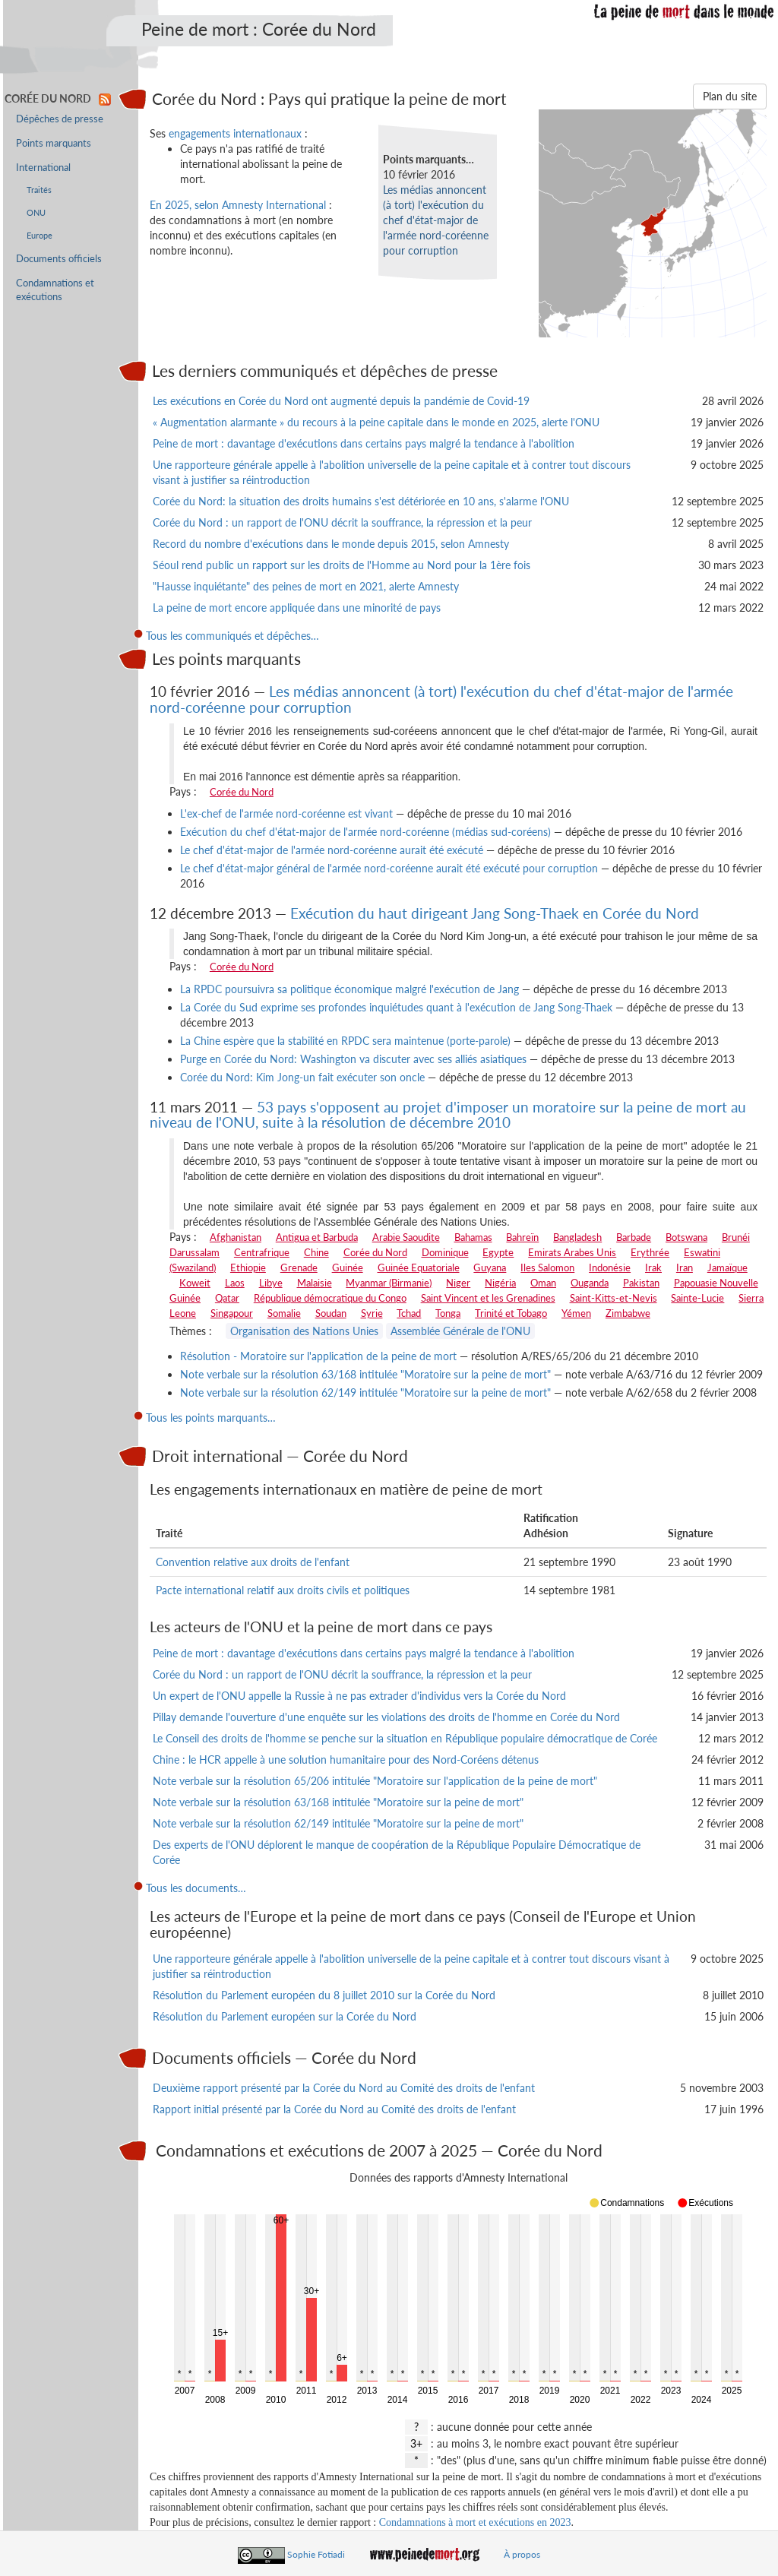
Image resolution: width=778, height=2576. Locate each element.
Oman (543, 1283)
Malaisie (314, 1283)
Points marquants (53, 143)
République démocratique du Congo (330, 1298)
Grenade (299, 1267)
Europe (39, 235)
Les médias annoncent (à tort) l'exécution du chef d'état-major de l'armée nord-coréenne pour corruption (436, 220)
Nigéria (500, 1283)
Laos (235, 1283)
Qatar (227, 1298)
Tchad (409, 1313)
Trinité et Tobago (511, 1313)
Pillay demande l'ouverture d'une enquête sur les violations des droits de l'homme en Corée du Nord (386, 1716)
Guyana (489, 1267)
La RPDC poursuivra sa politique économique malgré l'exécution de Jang (349, 989)
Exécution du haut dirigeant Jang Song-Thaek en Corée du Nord (494, 913)
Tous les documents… (196, 1887)
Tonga (447, 1313)
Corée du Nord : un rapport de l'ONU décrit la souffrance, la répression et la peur (342, 522)
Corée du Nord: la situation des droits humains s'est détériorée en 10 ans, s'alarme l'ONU (361, 501)
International (43, 167)
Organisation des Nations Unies (304, 1330)
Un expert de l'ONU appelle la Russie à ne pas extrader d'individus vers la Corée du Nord (359, 1695)
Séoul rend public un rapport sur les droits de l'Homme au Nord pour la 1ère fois (341, 565)
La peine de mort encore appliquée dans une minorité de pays (297, 607)
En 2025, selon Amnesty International (238, 204)
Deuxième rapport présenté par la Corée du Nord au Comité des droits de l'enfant (344, 2087)
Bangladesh (577, 1237)
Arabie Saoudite (406, 1237)
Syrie (372, 1313)
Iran (684, 1267)
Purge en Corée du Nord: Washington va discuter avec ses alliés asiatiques (353, 1058)
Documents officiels (59, 258)
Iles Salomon (547, 1267)
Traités (39, 190)
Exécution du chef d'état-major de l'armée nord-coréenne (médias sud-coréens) (365, 831)
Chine (316, 1252)
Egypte (498, 1252)
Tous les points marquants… (211, 1417)
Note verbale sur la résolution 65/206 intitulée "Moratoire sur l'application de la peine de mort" (375, 1780)
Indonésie (610, 1267)
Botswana (686, 1237)
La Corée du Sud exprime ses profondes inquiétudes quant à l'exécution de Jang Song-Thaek (396, 1007)
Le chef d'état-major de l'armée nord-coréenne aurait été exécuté (331, 849)
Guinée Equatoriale (419, 1267)
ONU (36, 212)
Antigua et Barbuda (317, 1237)
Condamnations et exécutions (55, 289)
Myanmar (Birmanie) (389, 1283)
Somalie (284, 1313)
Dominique (445, 1252)
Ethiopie (248, 1267)
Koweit (194, 1283)
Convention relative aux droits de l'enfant (252, 1561)
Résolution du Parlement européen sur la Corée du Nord (284, 2016)
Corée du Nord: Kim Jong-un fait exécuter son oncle (302, 1077)
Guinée (347, 1267)
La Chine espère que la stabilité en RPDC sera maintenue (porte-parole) (345, 1040)
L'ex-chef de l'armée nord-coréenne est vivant (286, 813)
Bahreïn (522, 1237)
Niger (458, 1283)
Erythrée (650, 1252)
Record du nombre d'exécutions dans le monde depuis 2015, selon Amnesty (331, 543)
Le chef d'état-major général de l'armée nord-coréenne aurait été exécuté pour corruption (389, 868)
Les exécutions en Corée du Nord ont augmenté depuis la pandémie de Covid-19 (341, 400)
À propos (522, 2554)
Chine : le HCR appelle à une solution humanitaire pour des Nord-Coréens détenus (346, 1759)
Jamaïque (727, 1267)
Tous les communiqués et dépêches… (232, 635)
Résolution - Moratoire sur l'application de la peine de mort (318, 1356)
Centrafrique (261, 1252)
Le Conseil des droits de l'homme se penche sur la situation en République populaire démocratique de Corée (405, 1738)
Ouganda (590, 1283)
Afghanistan (235, 1237)
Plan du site (730, 96)
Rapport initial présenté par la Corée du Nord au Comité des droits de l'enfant (334, 2109)
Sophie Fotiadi (316, 2554)
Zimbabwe (628, 1313)
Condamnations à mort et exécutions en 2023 (475, 2522)
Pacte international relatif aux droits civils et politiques (283, 1590)
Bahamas (473, 1237)
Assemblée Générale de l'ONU (460, 1330)
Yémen (576, 1313)
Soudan (330, 1313)
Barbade (633, 1237)
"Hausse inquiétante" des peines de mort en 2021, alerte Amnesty (306, 586)
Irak (653, 1267)
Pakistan (641, 1283)
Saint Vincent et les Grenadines (488, 1298)
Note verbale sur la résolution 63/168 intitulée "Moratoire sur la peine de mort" (365, 1374)
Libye (271, 1283)
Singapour (231, 1313)
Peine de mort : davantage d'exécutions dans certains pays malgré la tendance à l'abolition (363, 443)
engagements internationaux (235, 133)
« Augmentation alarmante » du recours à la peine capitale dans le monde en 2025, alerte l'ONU (376, 422)
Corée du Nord (242, 792)
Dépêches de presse (59, 119)
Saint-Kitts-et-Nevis (613, 1298)
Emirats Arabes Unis (572, 1252)
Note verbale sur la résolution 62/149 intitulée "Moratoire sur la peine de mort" (365, 1392)
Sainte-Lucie (697, 1298)
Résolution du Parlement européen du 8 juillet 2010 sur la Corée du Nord (324, 1995)
